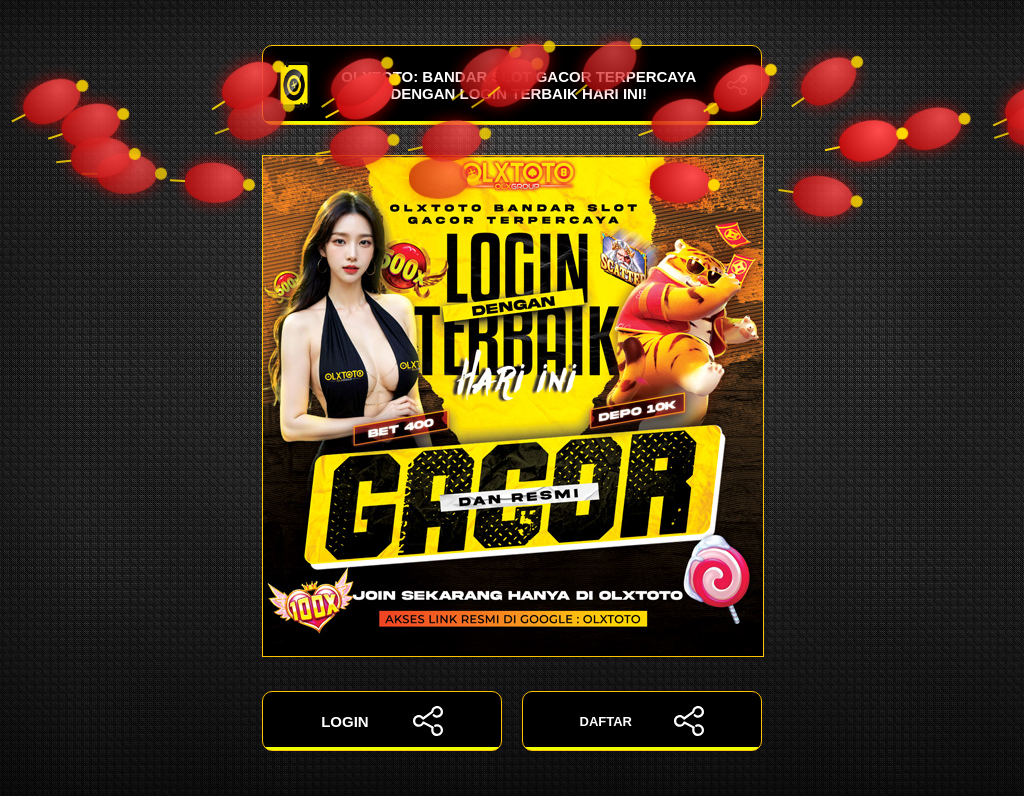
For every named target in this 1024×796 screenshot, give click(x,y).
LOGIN (382, 721)
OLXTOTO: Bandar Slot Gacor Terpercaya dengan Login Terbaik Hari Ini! (512, 85)
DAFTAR (642, 721)
